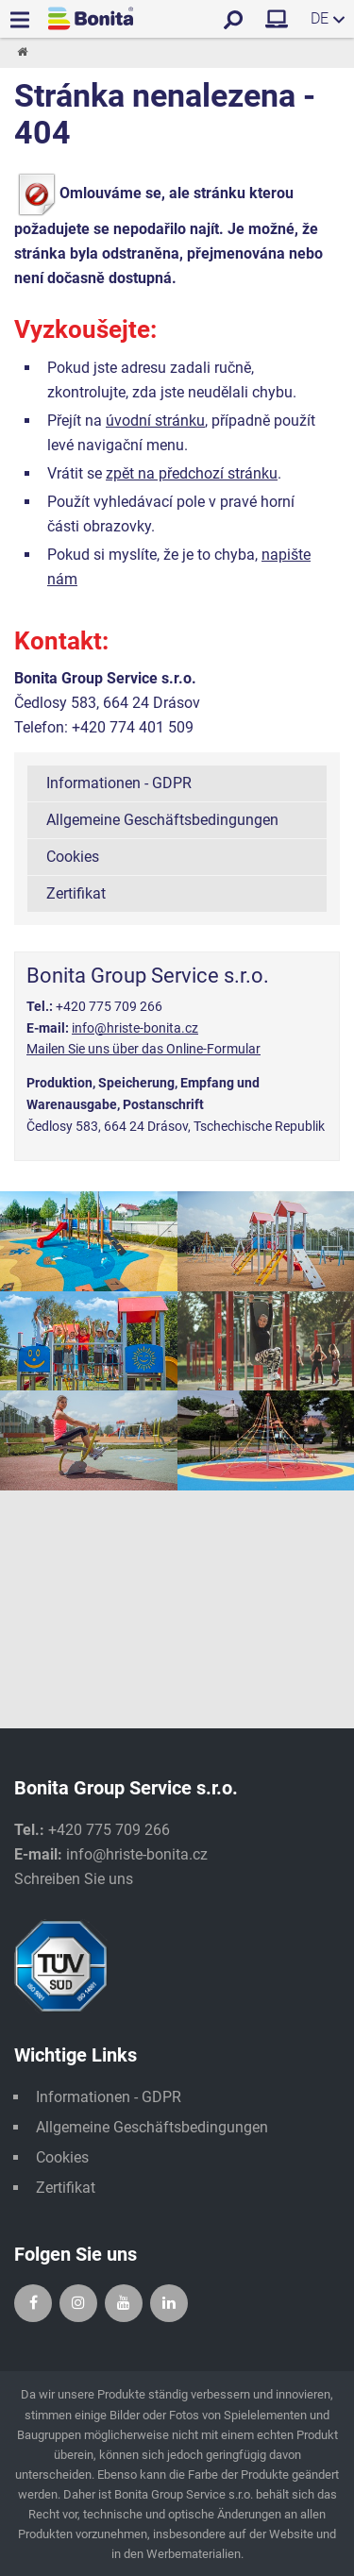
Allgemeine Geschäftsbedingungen (162, 820)
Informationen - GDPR (119, 783)
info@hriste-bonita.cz (135, 1027)
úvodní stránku (155, 420)
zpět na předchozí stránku (192, 473)
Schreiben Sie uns (73, 1879)
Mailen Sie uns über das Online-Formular (143, 1048)
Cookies (72, 857)
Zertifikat (76, 893)
